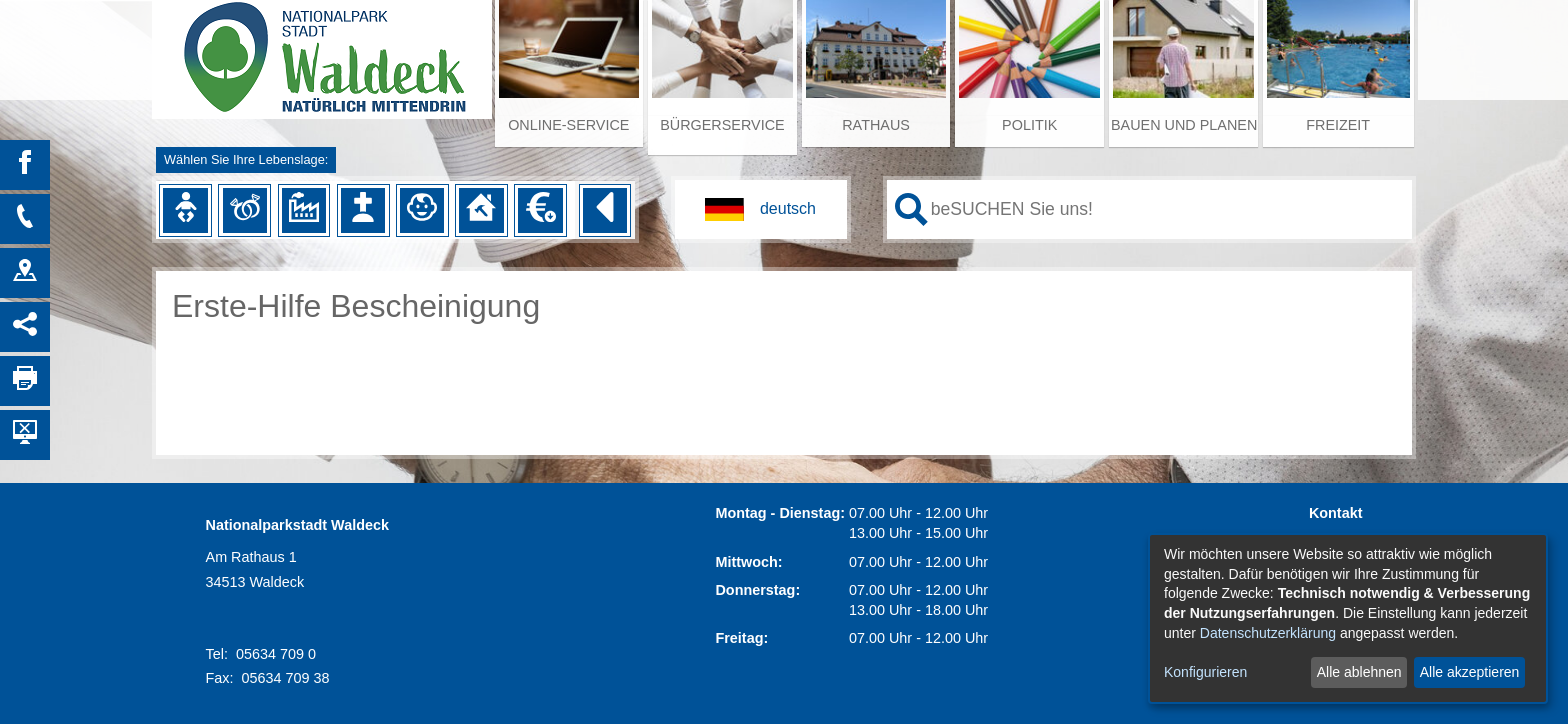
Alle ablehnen (1359, 672)
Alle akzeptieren (1470, 672)
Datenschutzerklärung (1268, 633)
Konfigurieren (1205, 672)
